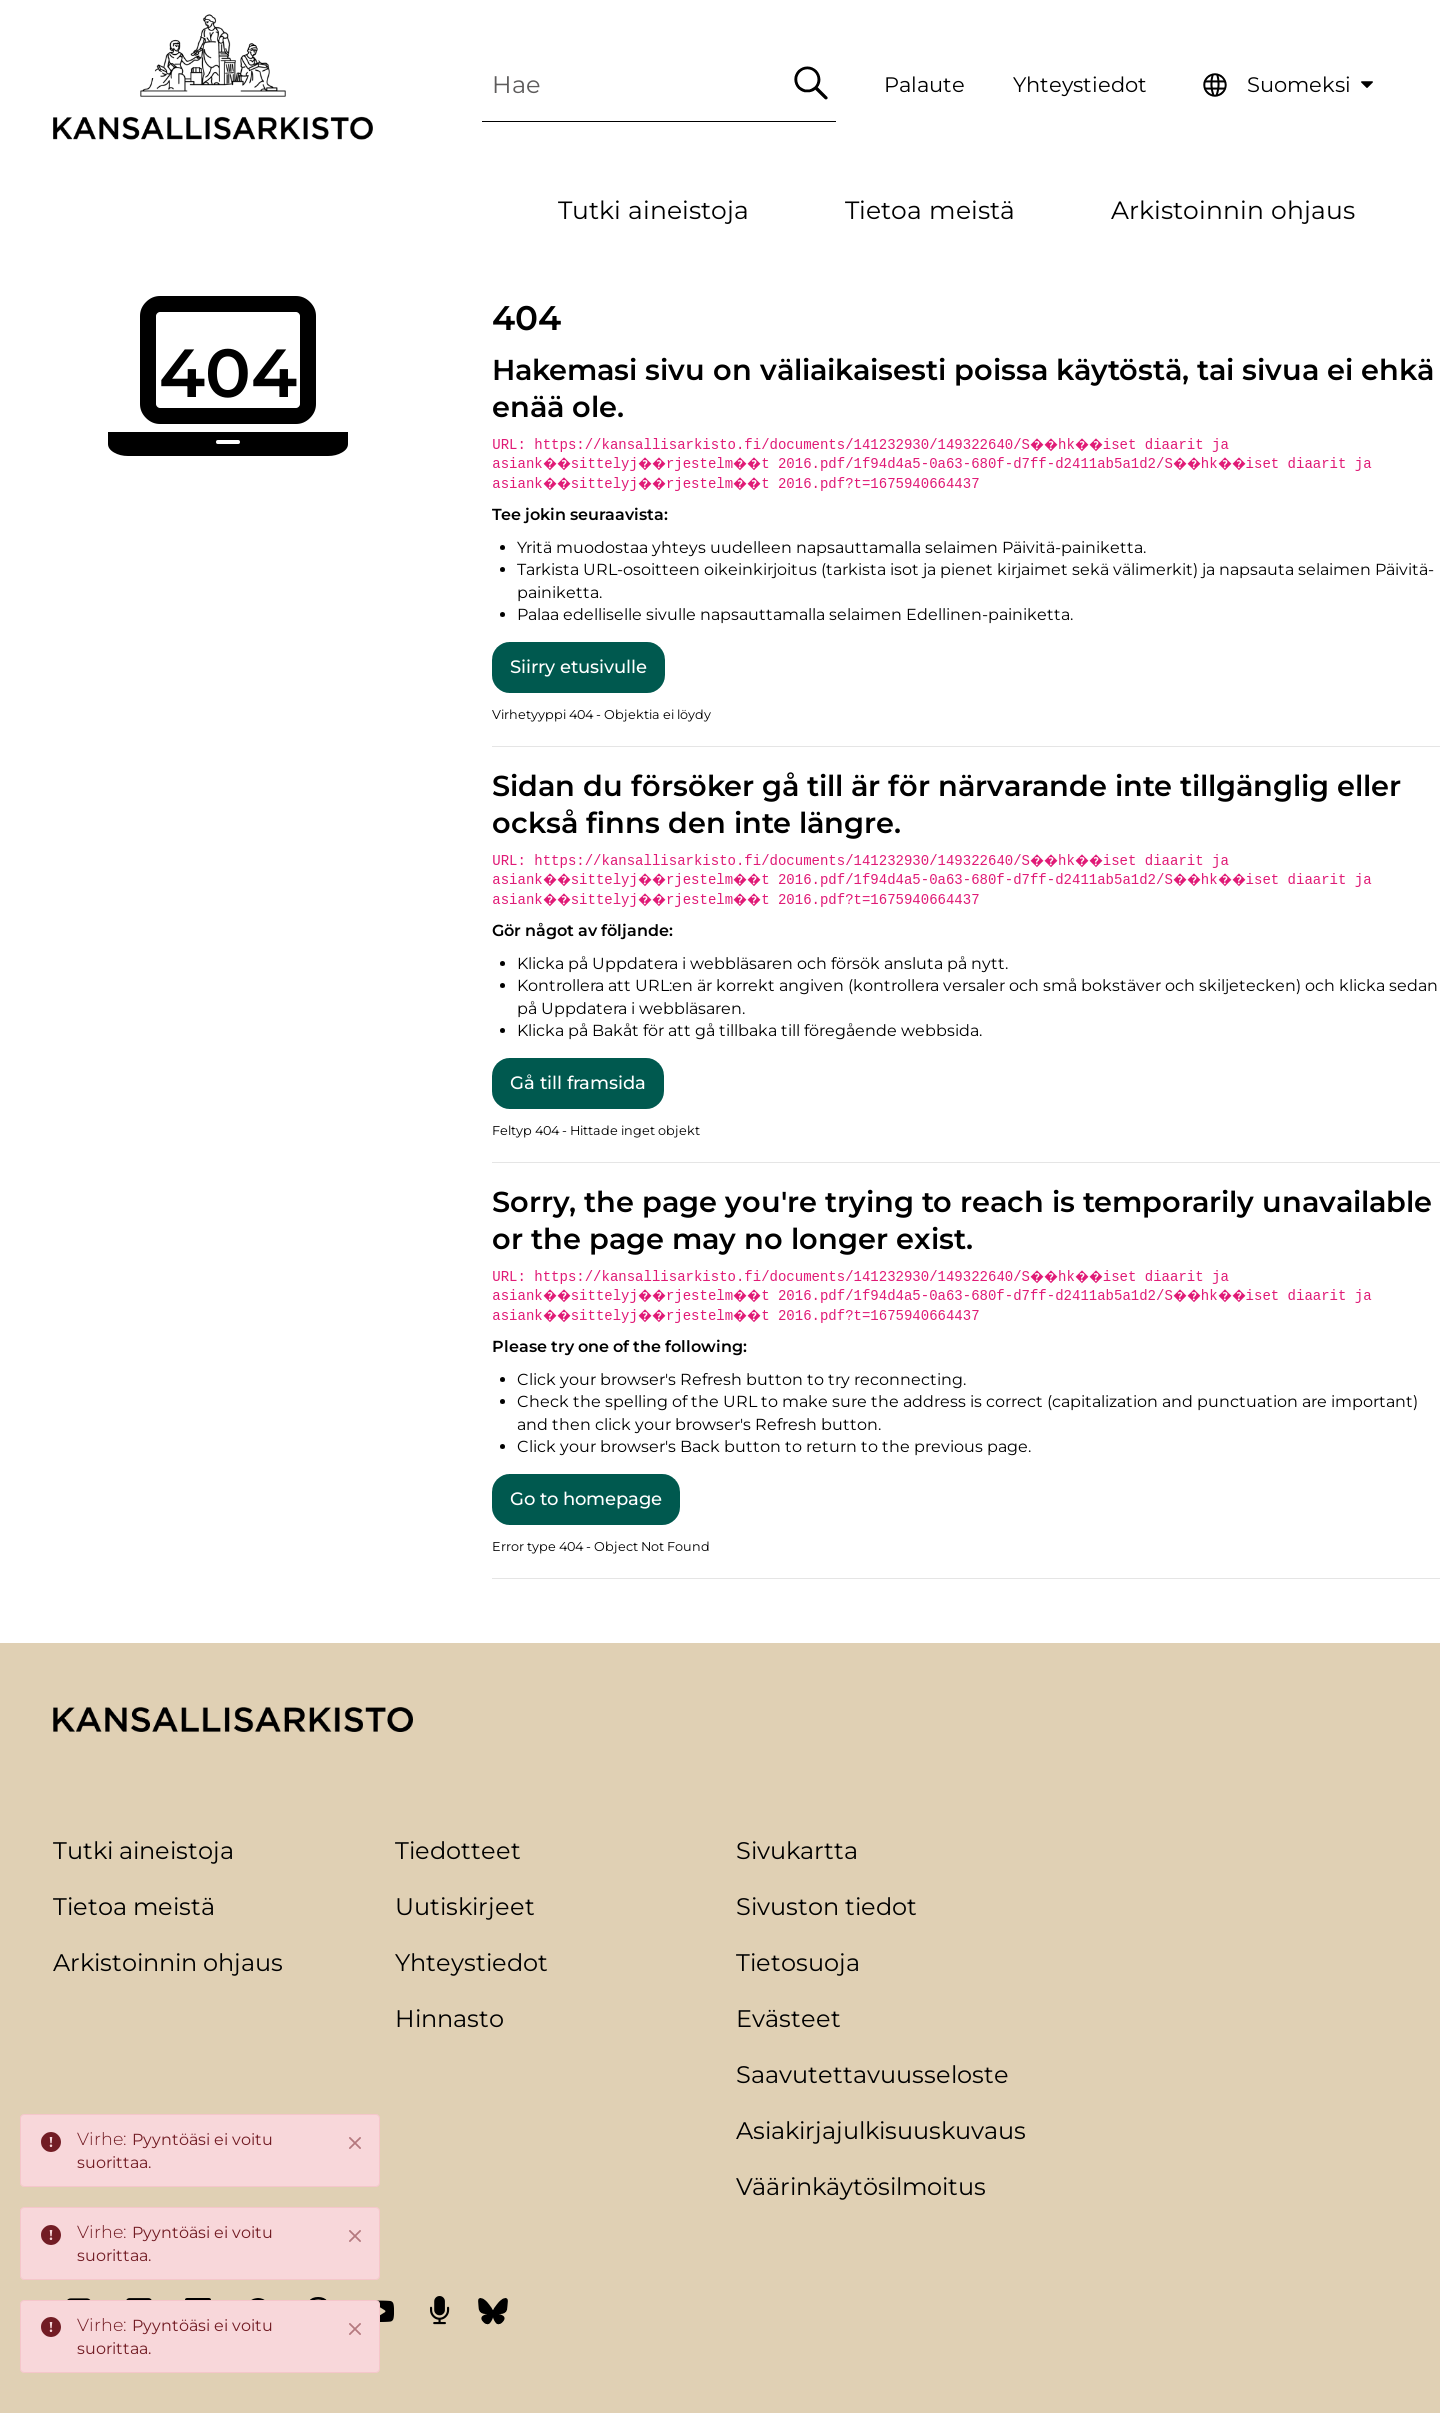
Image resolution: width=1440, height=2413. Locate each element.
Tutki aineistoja (143, 1850)
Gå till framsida (578, 1083)
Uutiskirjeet (465, 1906)
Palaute (924, 84)
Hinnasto (449, 2018)
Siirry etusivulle (578, 667)
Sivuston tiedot (826, 1906)
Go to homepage (586, 1499)
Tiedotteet (458, 1850)
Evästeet (788, 2018)
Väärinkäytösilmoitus (861, 2186)
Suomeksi (1317, 80)
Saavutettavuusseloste (872, 2074)
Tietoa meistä (134, 1906)
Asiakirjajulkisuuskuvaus (881, 2130)
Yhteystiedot (1080, 84)
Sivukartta (797, 1850)
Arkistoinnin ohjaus (168, 1962)
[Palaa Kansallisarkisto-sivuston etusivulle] (213, 77)
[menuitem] (1291, 85)
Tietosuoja (798, 1962)
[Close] (355, 2143)
